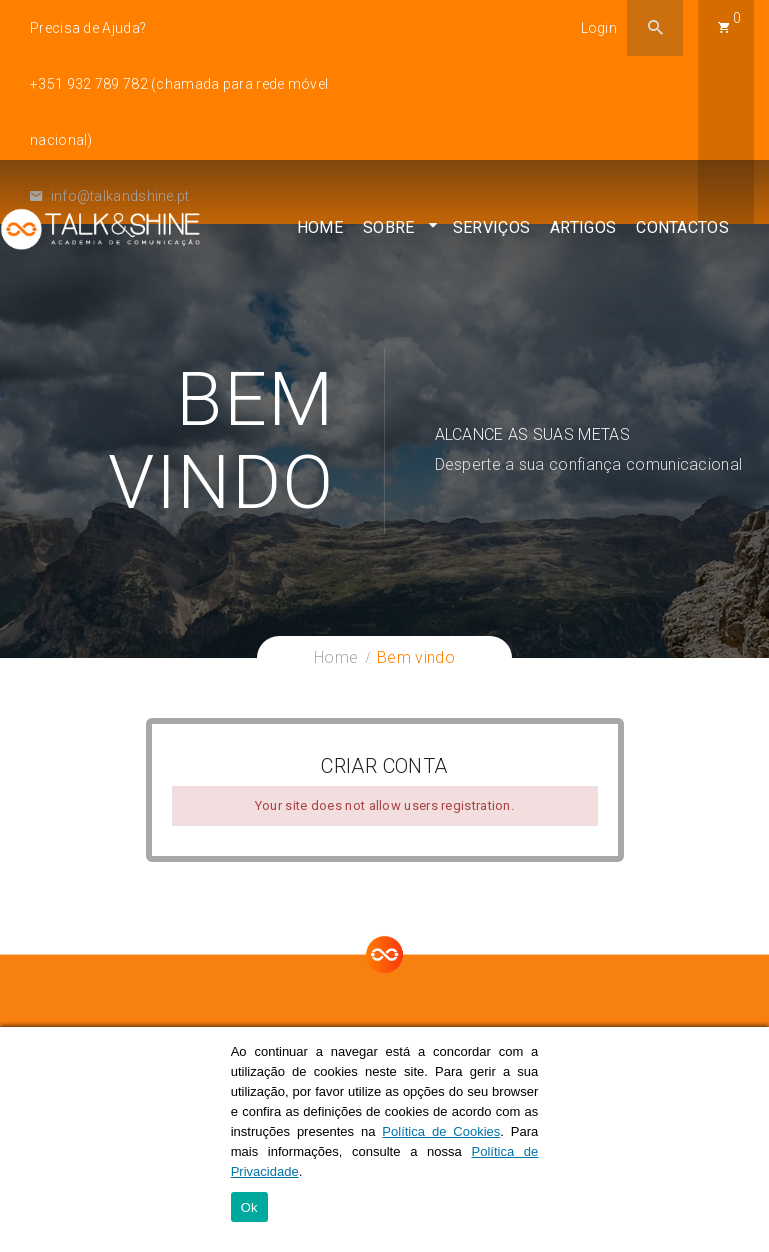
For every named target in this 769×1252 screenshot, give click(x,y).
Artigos (583, 235)
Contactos (682, 235)
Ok (249, 1207)
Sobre (389, 235)
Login (599, 28)
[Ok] (744, 1140)
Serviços (491, 235)
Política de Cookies (441, 1131)
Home (320, 235)
